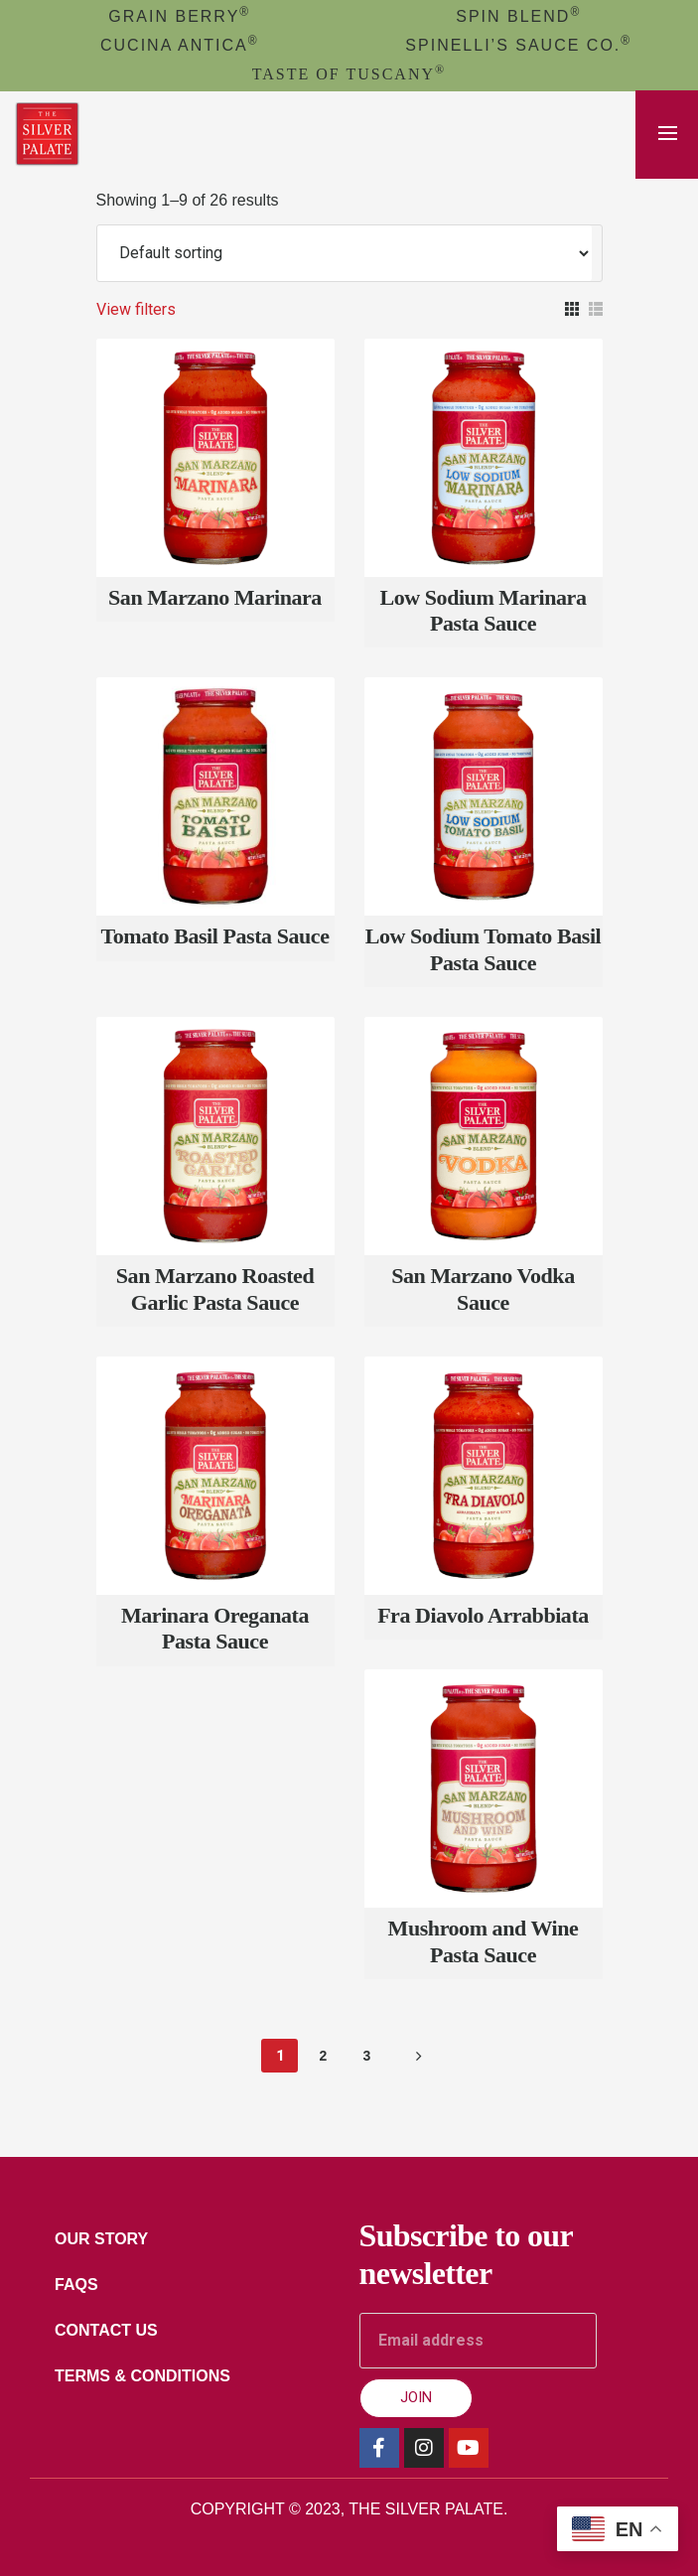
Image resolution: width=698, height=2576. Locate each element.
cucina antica (179, 45)
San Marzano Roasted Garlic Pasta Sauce (215, 1288)
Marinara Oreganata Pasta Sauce (215, 1628)
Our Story (101, 2238)
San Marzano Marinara (215, 597)
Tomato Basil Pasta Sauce (214, 936)
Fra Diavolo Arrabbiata (483, 1615)
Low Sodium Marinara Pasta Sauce (483, 610)
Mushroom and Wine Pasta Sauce (483, 1941)
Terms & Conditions (142, 2375)
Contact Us (106, 2330)
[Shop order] (344, 253)
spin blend (518, 16)
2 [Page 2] (324, 2056)
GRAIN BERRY (179, 16)
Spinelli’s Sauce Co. (518, 45)
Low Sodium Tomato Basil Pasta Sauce (483, 949)
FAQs (76, 2284)
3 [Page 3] (367, 2056)
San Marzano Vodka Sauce (482, 1288)
